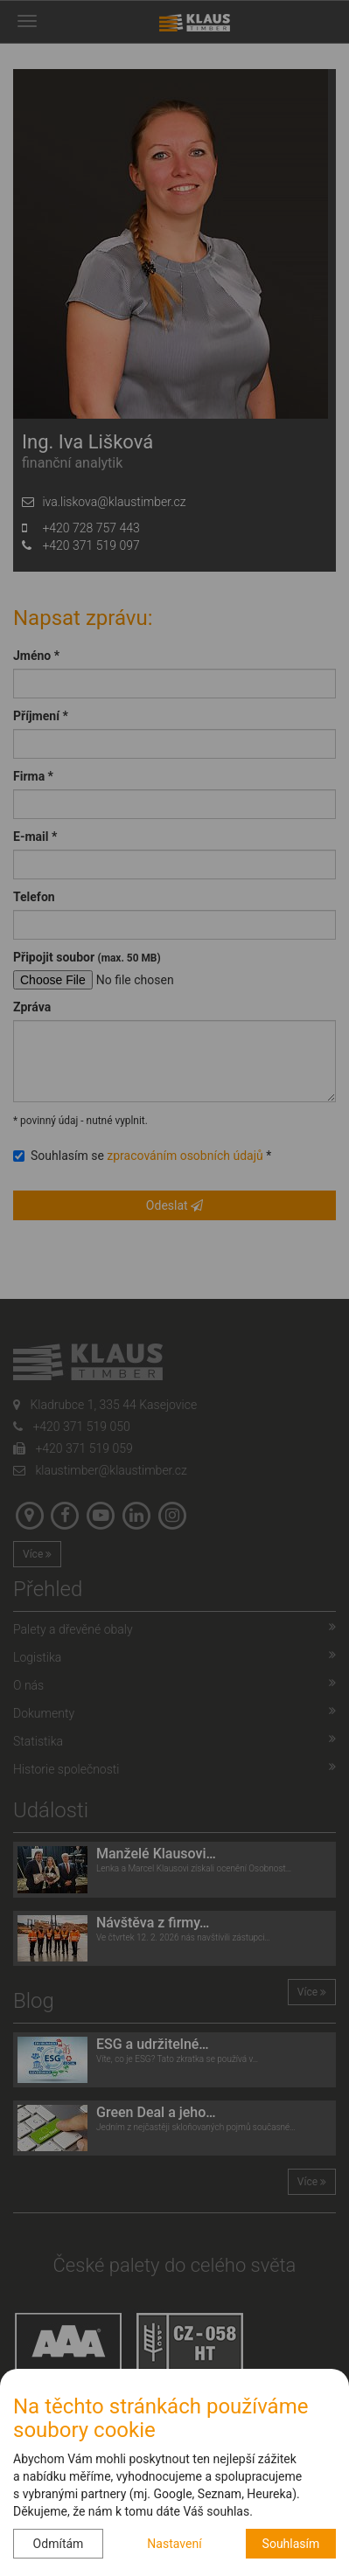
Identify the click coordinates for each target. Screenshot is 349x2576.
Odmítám (58, 2544)
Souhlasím (291, 2544)
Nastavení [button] (174, 2544)
